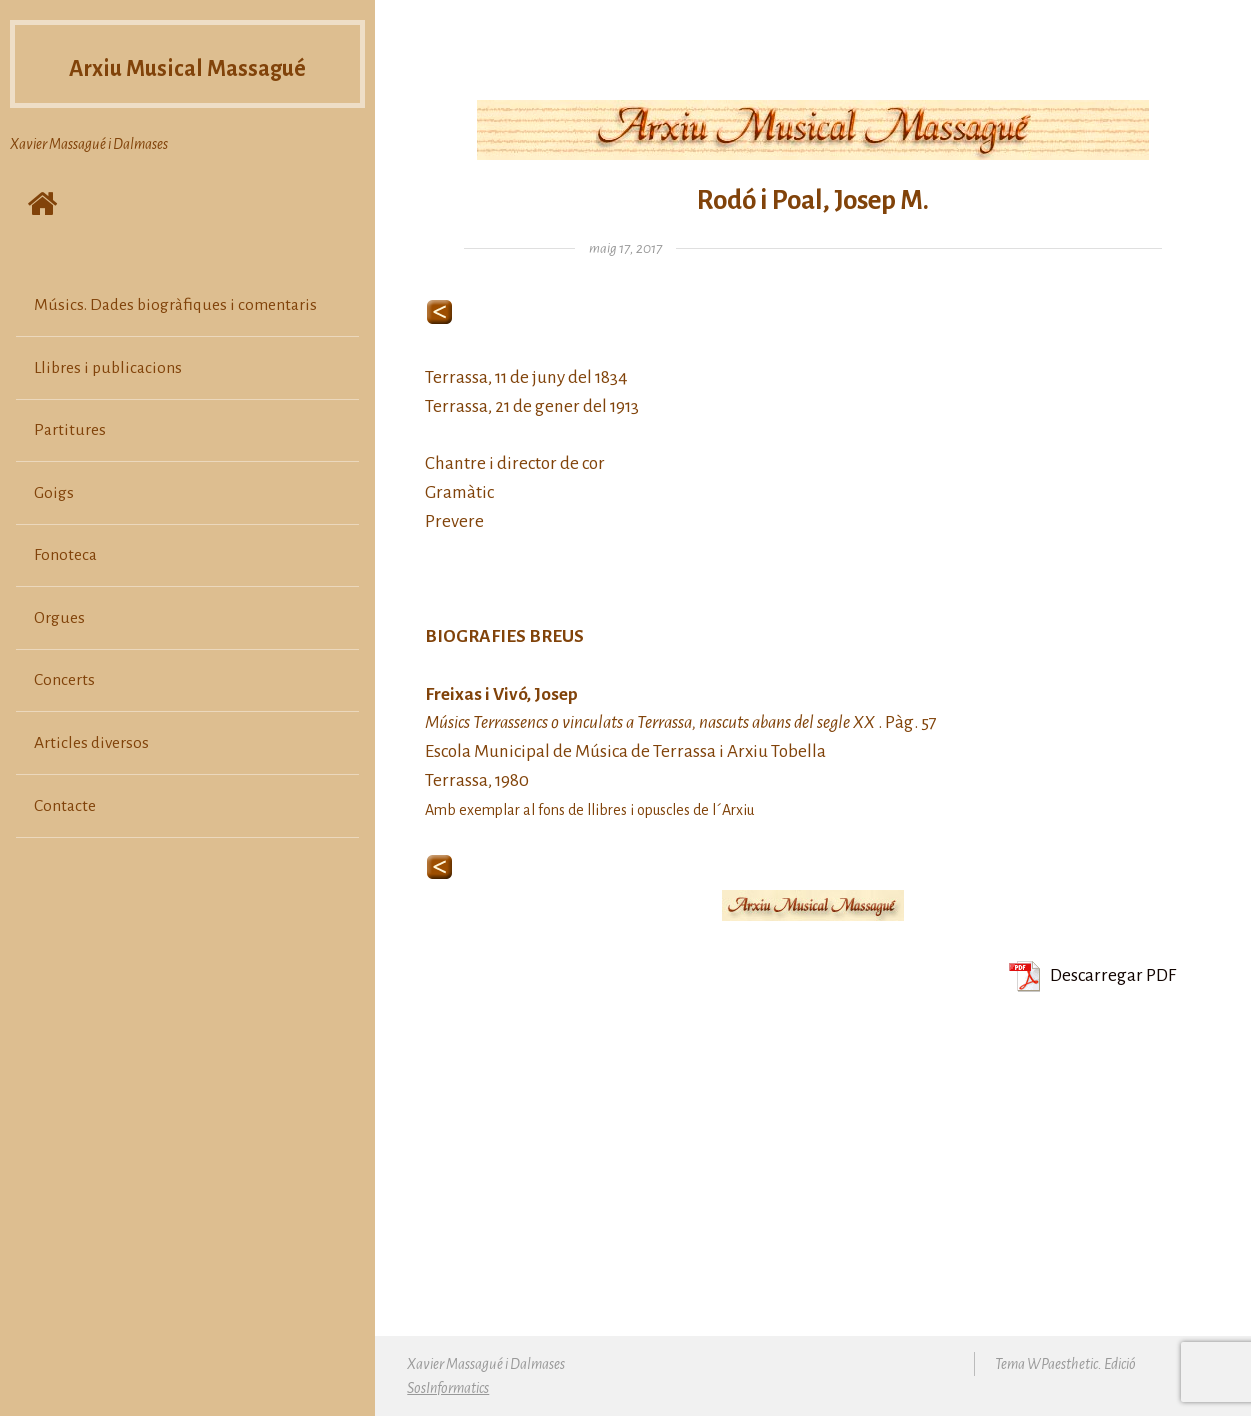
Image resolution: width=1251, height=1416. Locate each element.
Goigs (54, 531)
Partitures (70, 469)
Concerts (64, 719)
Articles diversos (91, 781)
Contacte (65, 844)
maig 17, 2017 (625, 248)
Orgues (59, 656)
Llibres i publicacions (108, 406)
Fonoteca (65, 594)
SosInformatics (448, 1388)
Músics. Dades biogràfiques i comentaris (175, 343)
